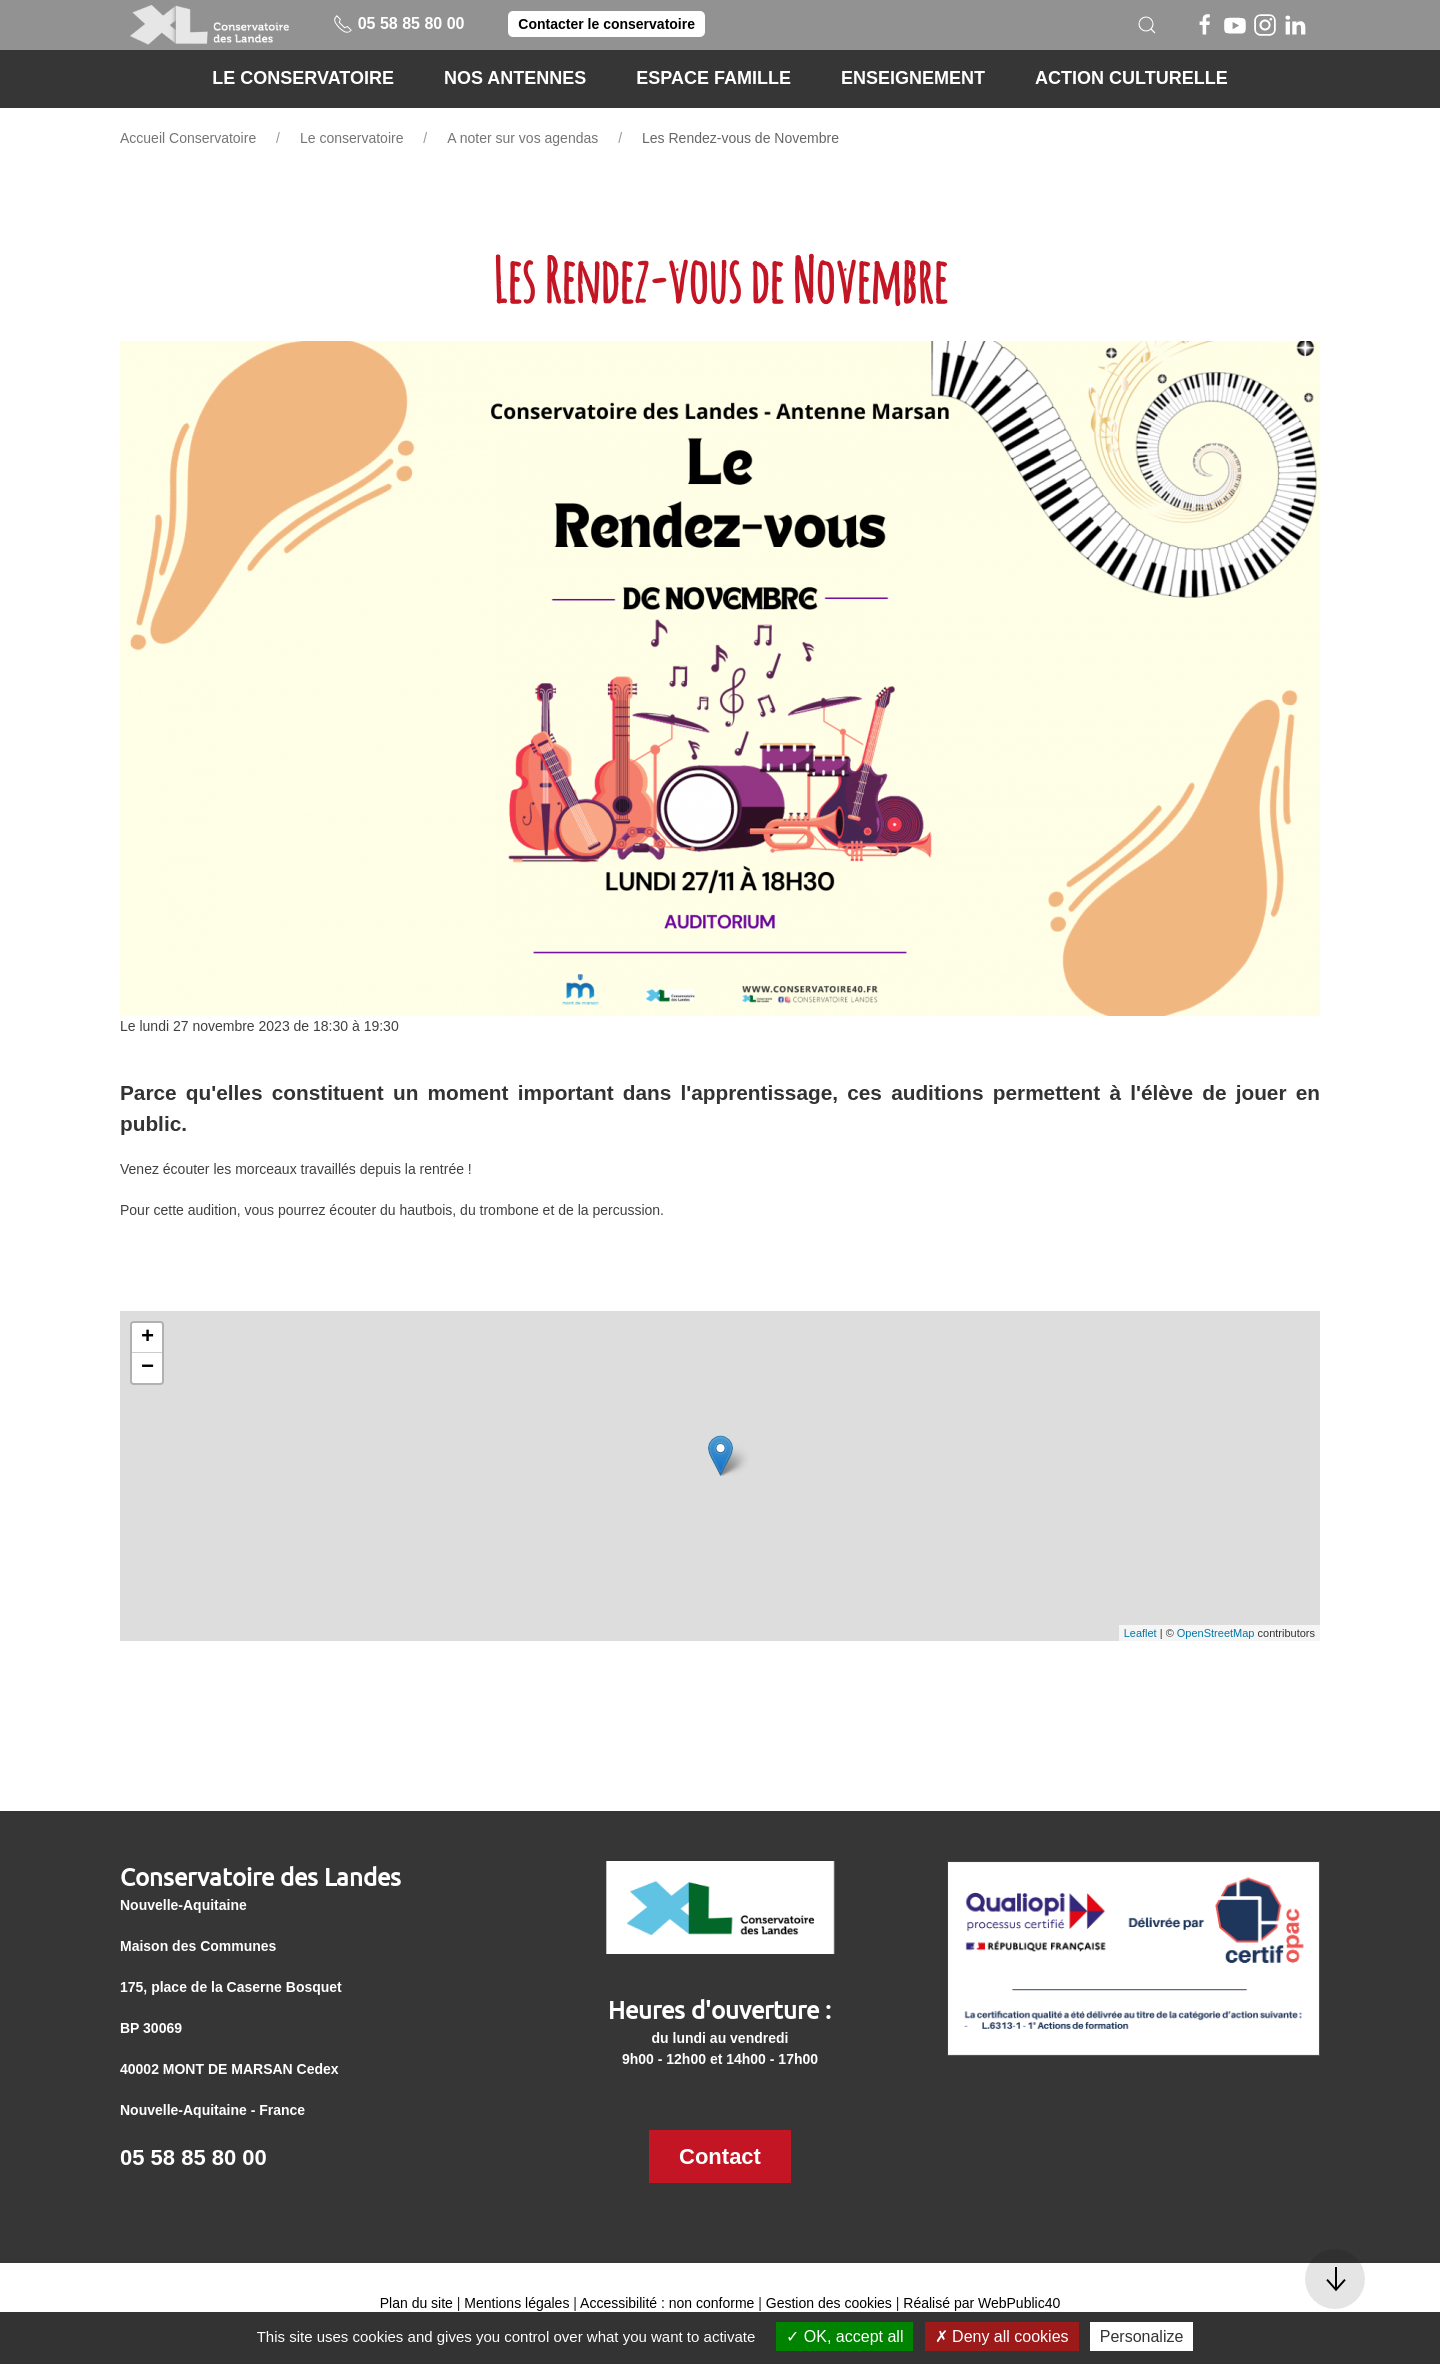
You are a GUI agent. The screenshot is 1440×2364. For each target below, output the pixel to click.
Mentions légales (516, 2303)
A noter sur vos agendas (522, 138)
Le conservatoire (352, 138)
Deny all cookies (1002, 2336)
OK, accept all (844, 2336)
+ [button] (147, 1338)
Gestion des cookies (829, 2303)
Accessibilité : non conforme (667, 2303)
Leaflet (1140, 1633)
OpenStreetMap (1216, 1633)
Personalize (1142, 2336)
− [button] (147, 1368)
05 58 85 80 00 (398, 23)
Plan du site (416, 2303)
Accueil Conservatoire (188, 138)
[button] (1147, 25)
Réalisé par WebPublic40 (981, 2303)
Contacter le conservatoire (606, 24)
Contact (720, 2156)
